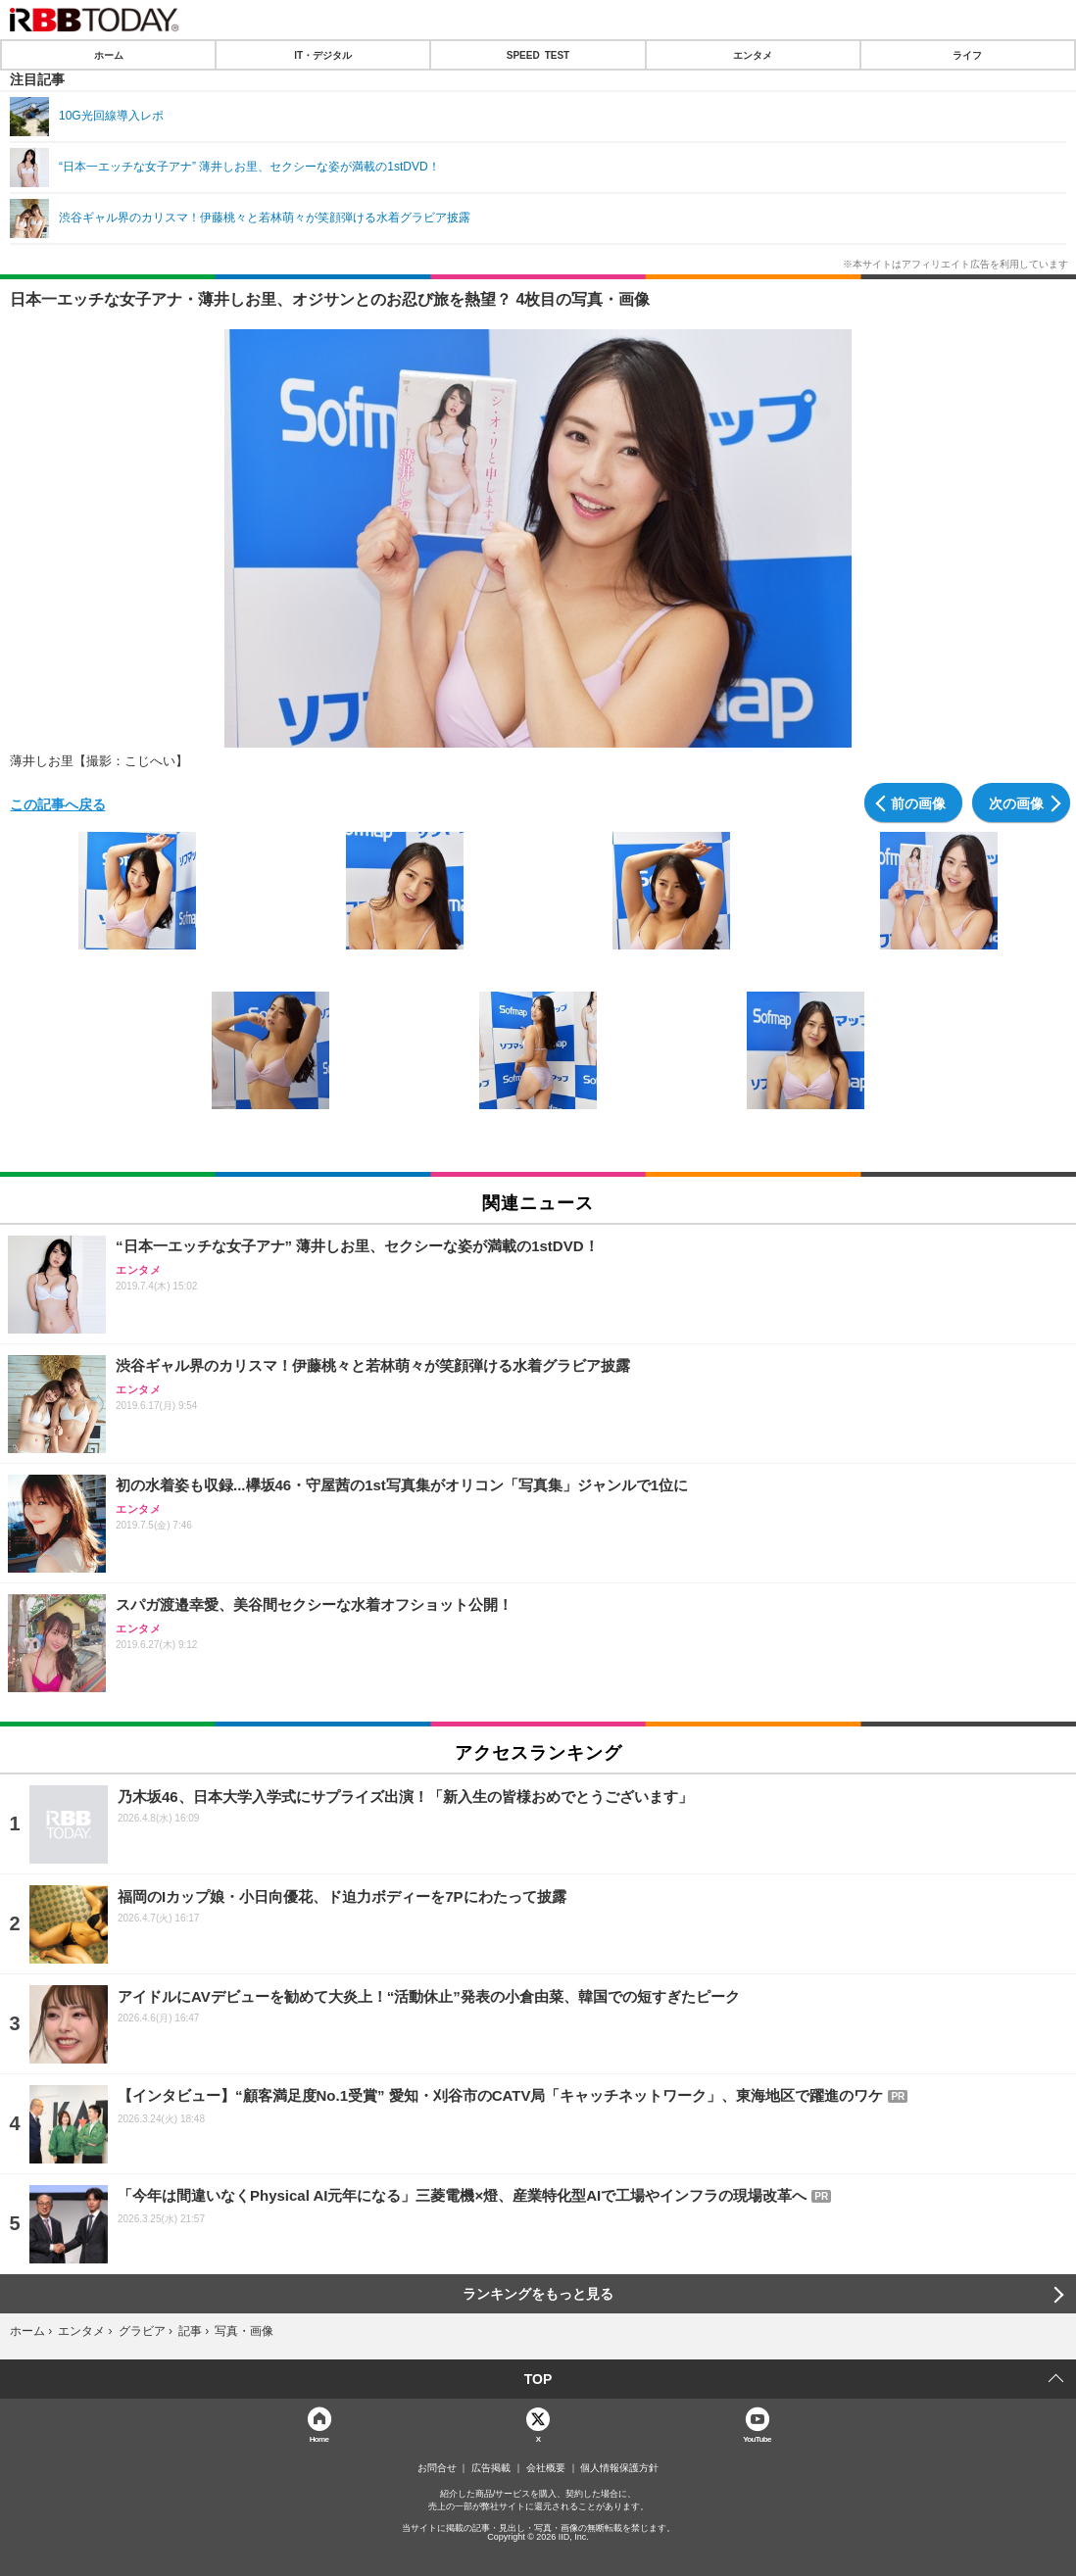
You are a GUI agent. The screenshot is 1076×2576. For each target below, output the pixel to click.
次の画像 (1016, 802)
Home (319, 2438)
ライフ (967, 55)
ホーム (108, 55)
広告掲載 (491, 2468)
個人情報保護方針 (619, 2468)
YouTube (757, 2438)
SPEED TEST (538, 55)
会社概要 (545, 2468)
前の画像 (918, 802)
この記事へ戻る (58, 803)
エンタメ (752, 55)
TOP (538, 2379)
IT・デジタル (323, 55)
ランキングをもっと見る (538, 2294)
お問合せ (437, 2468)
